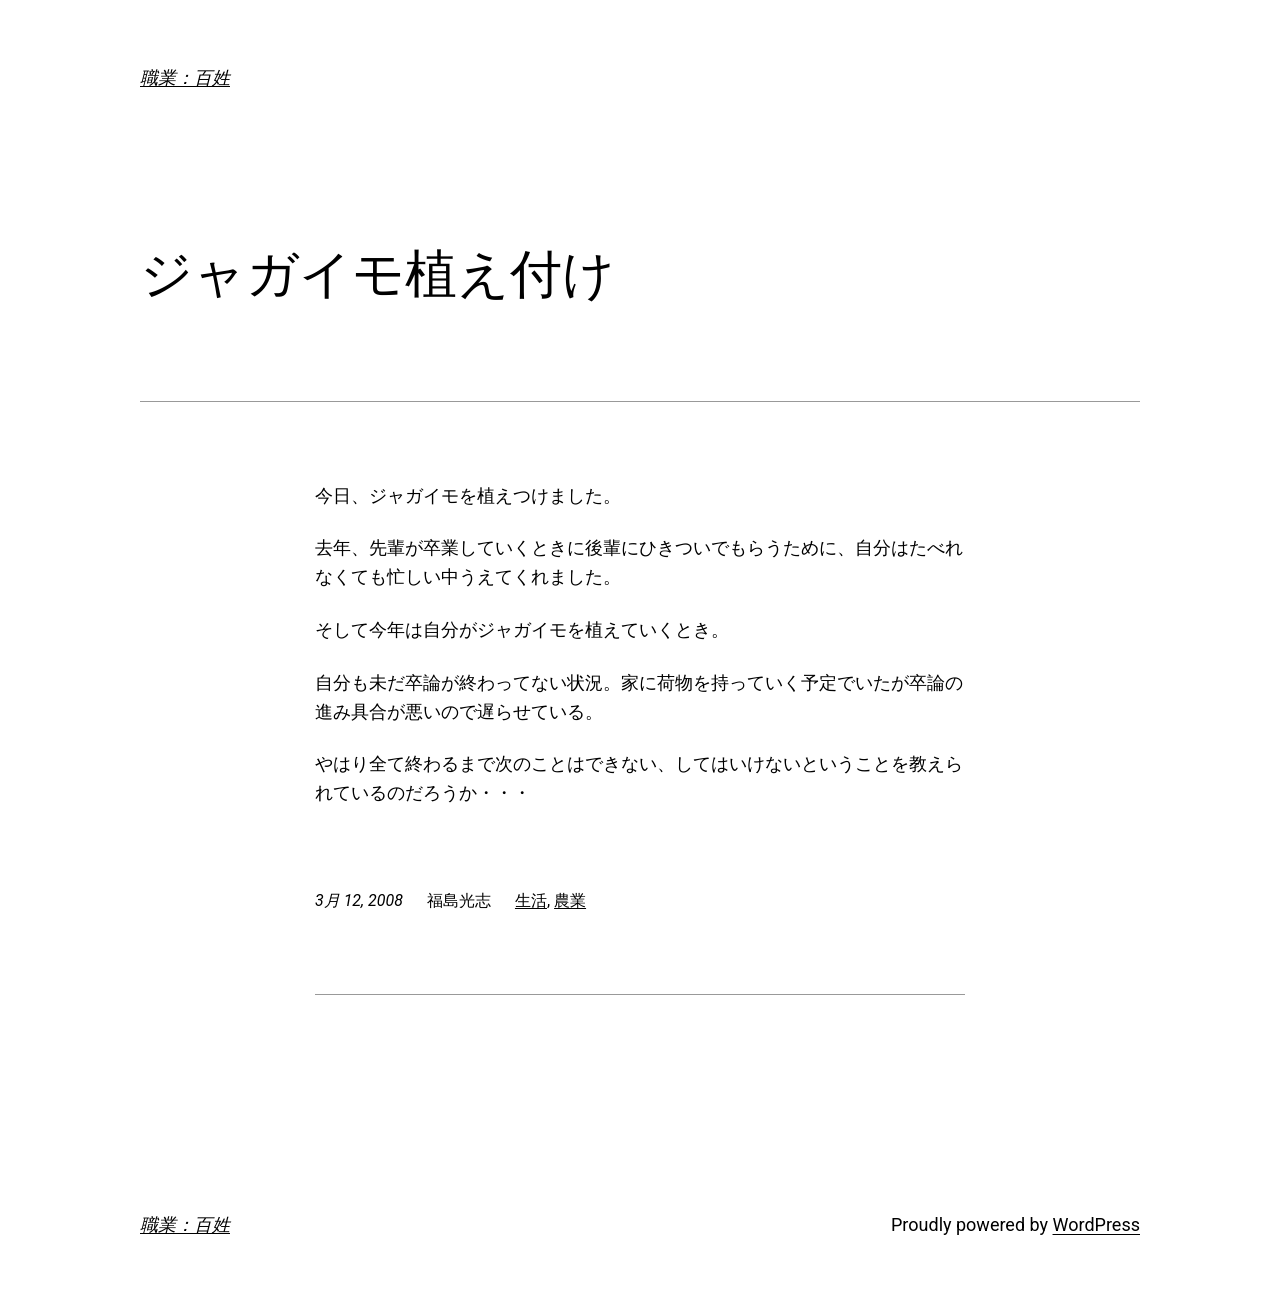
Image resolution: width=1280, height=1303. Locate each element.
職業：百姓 (185, 77)
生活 (531, 900)
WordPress (1096, 1224)
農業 (570, 900)
